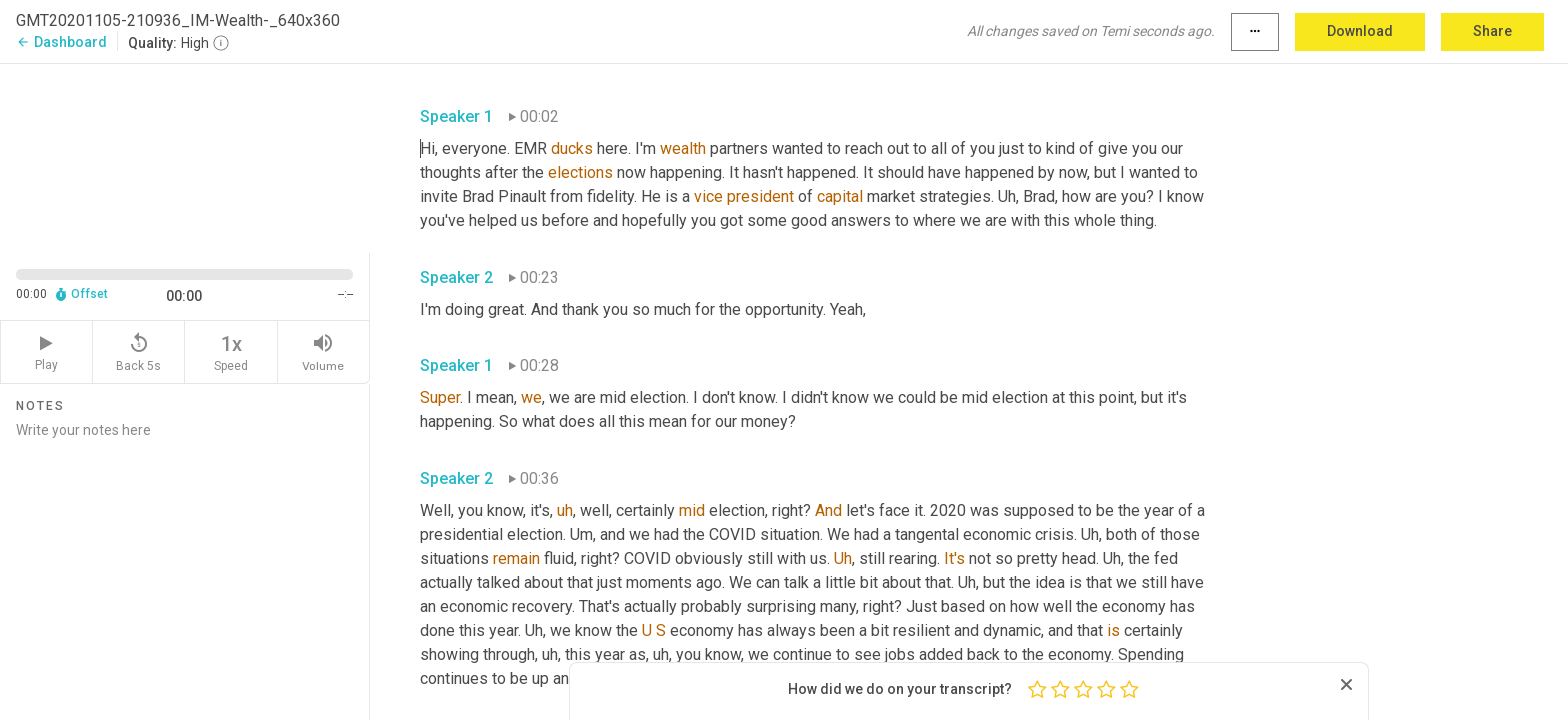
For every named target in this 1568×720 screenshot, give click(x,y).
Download (1360, 31)
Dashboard (61, 42)
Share (1492, 31)
